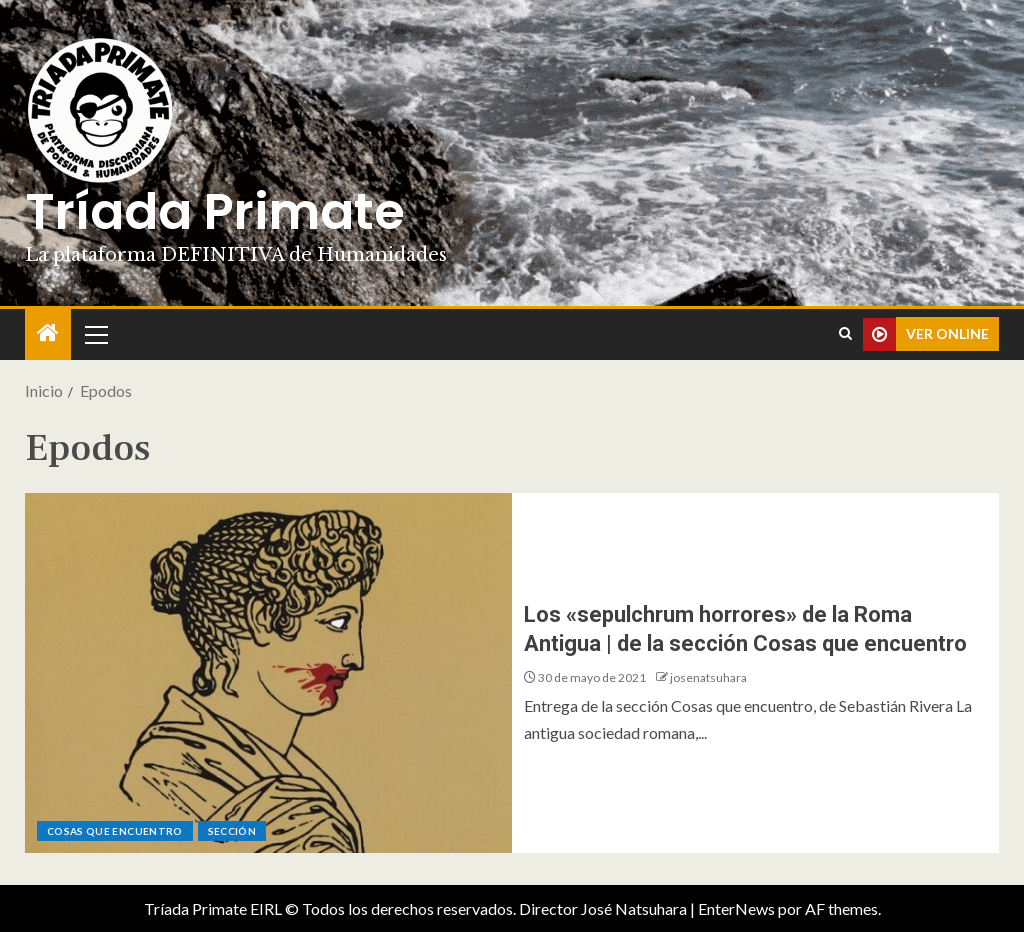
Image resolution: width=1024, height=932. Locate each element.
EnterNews (736, 908)
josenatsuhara (708, 677)
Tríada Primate (215, 212)
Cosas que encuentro (115, 831)
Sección (232, 831)
